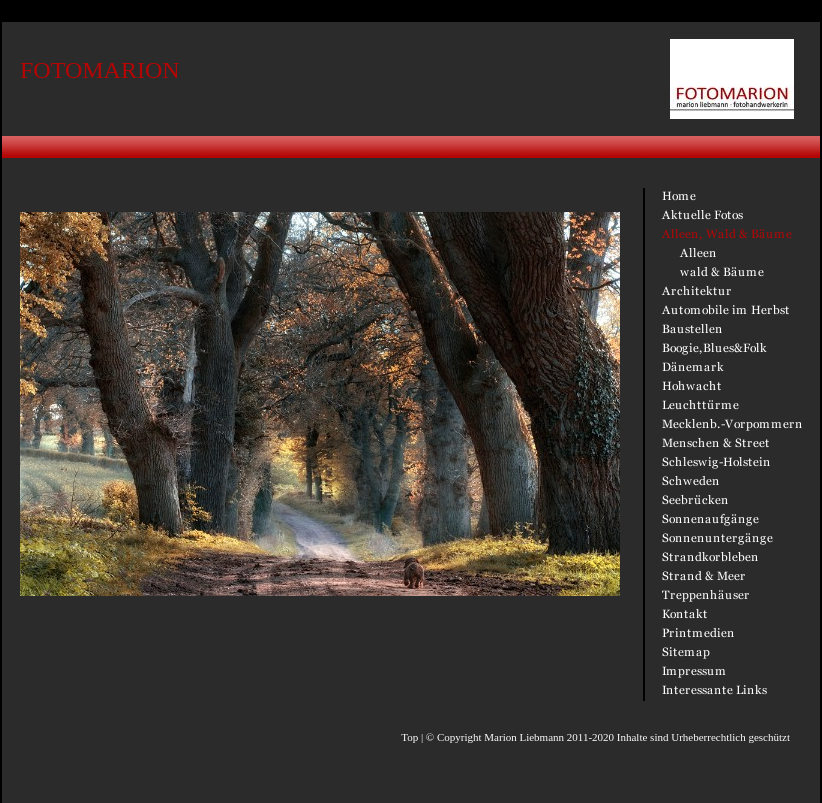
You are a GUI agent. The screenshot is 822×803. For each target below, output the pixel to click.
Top (409, 737)
